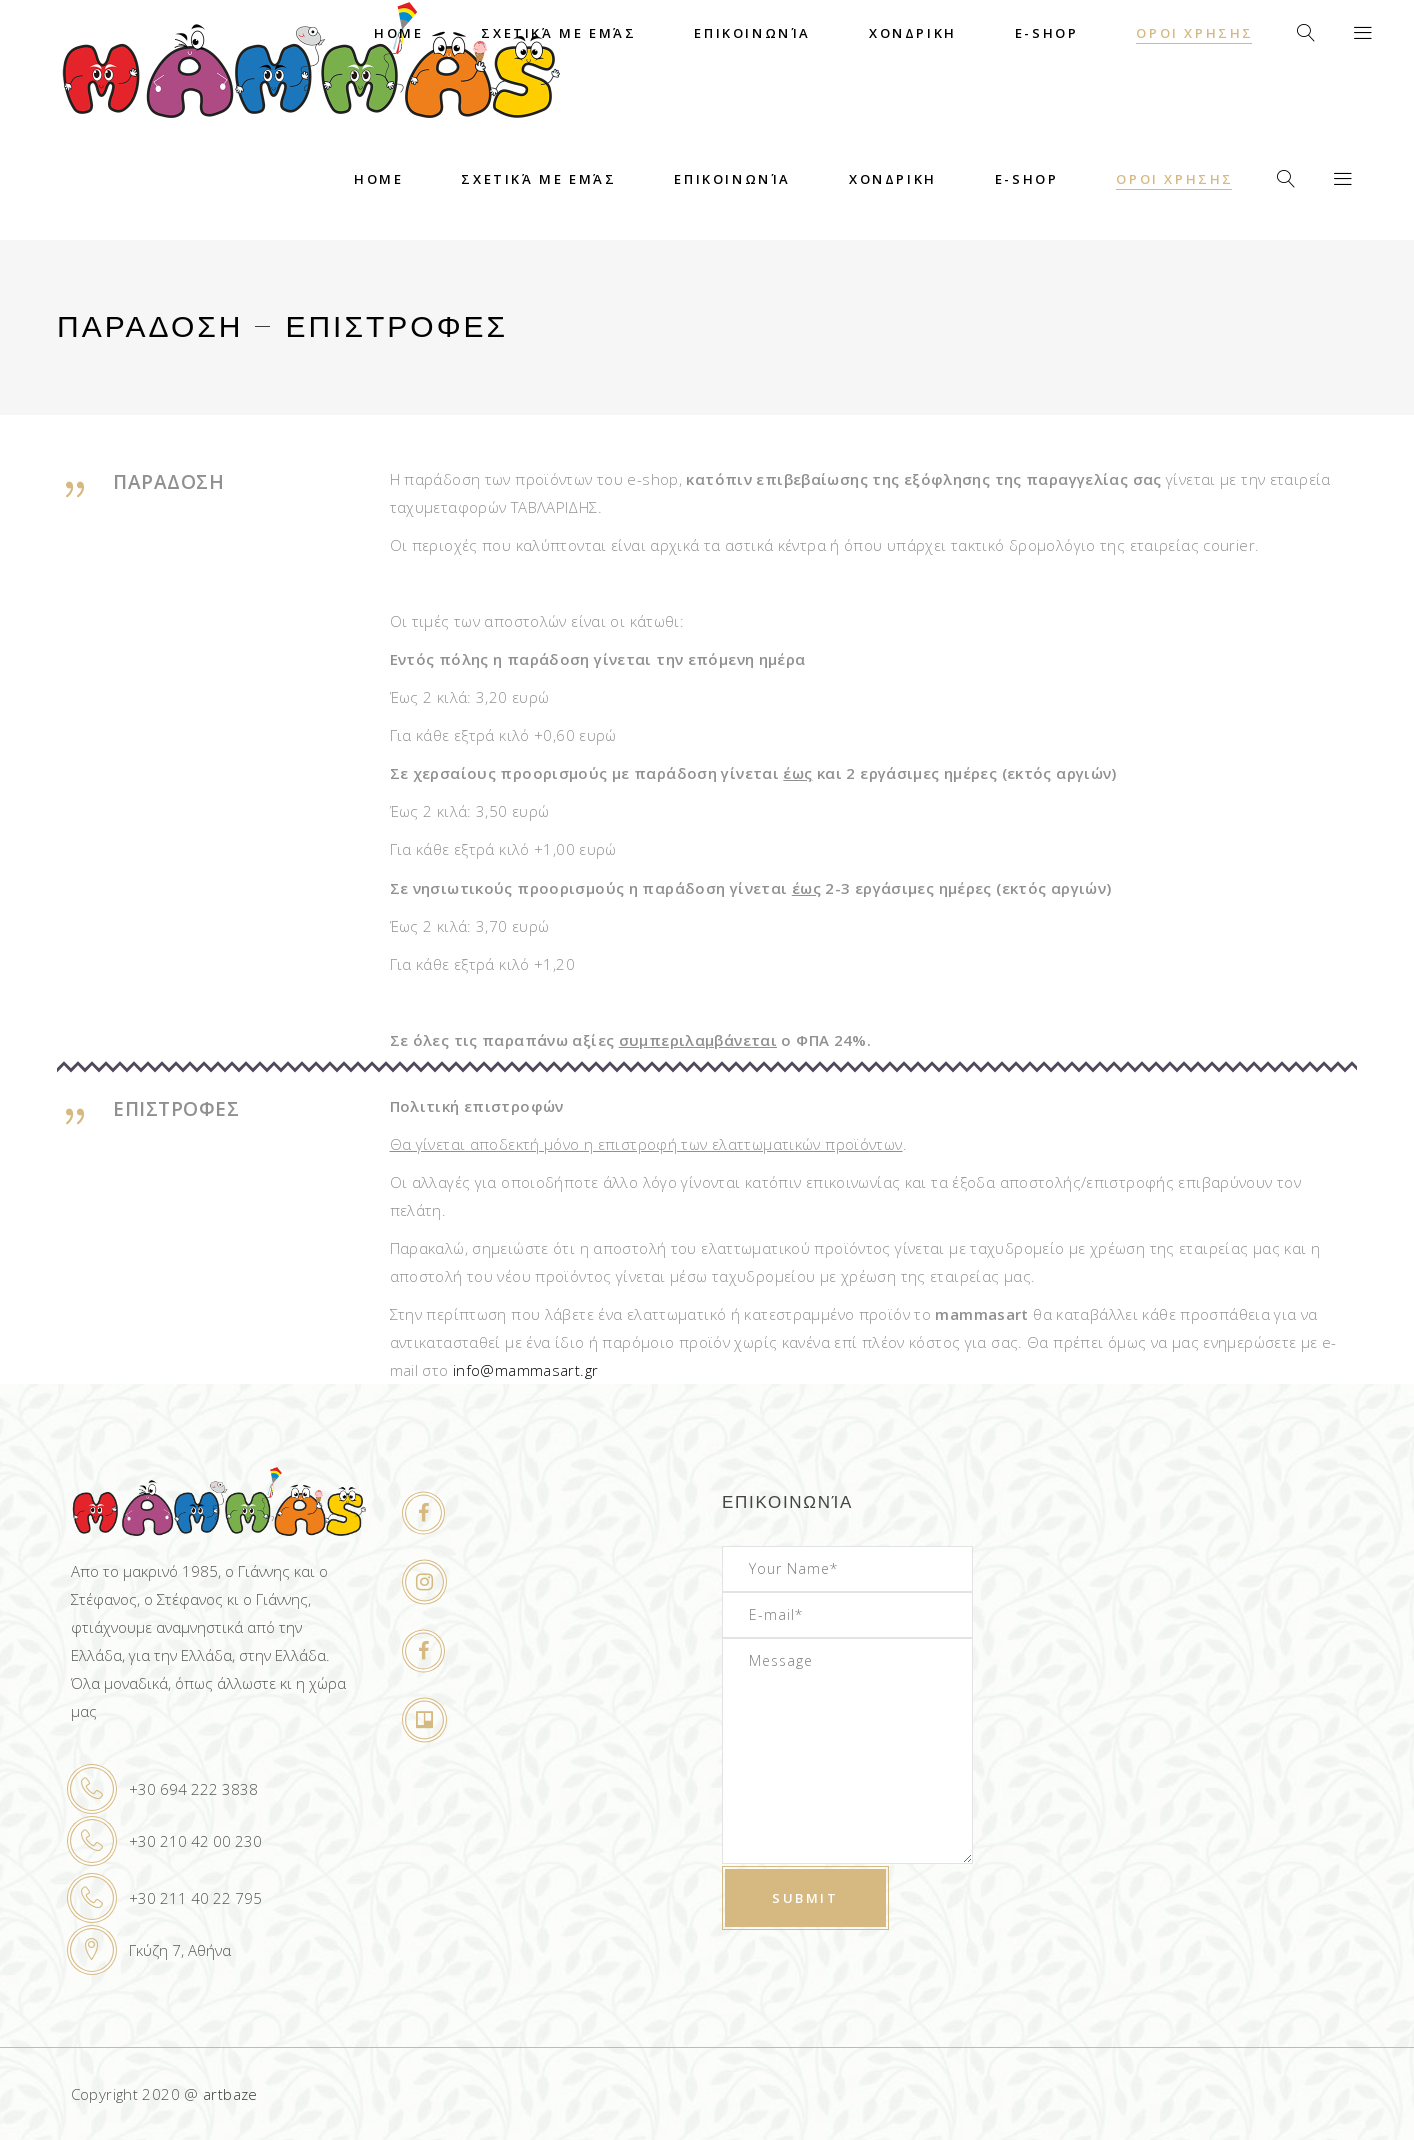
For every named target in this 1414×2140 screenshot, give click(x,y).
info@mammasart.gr (525, 1370)
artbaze (230, 2094)
